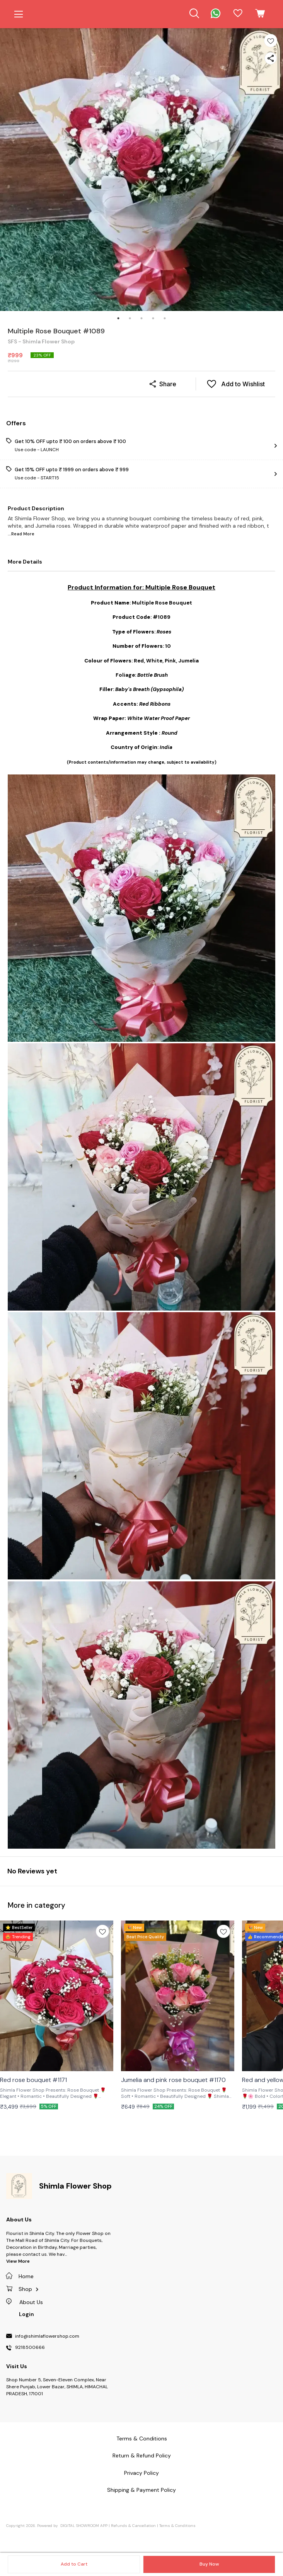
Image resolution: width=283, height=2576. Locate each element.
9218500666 (30, 2347)
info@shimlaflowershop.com (47, 2336)
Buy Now (209, 2564)
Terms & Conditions (177, 2525)
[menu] (18, 14)
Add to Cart (74, 2564)
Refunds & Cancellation (133, 2525)
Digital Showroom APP (83, 2525)
